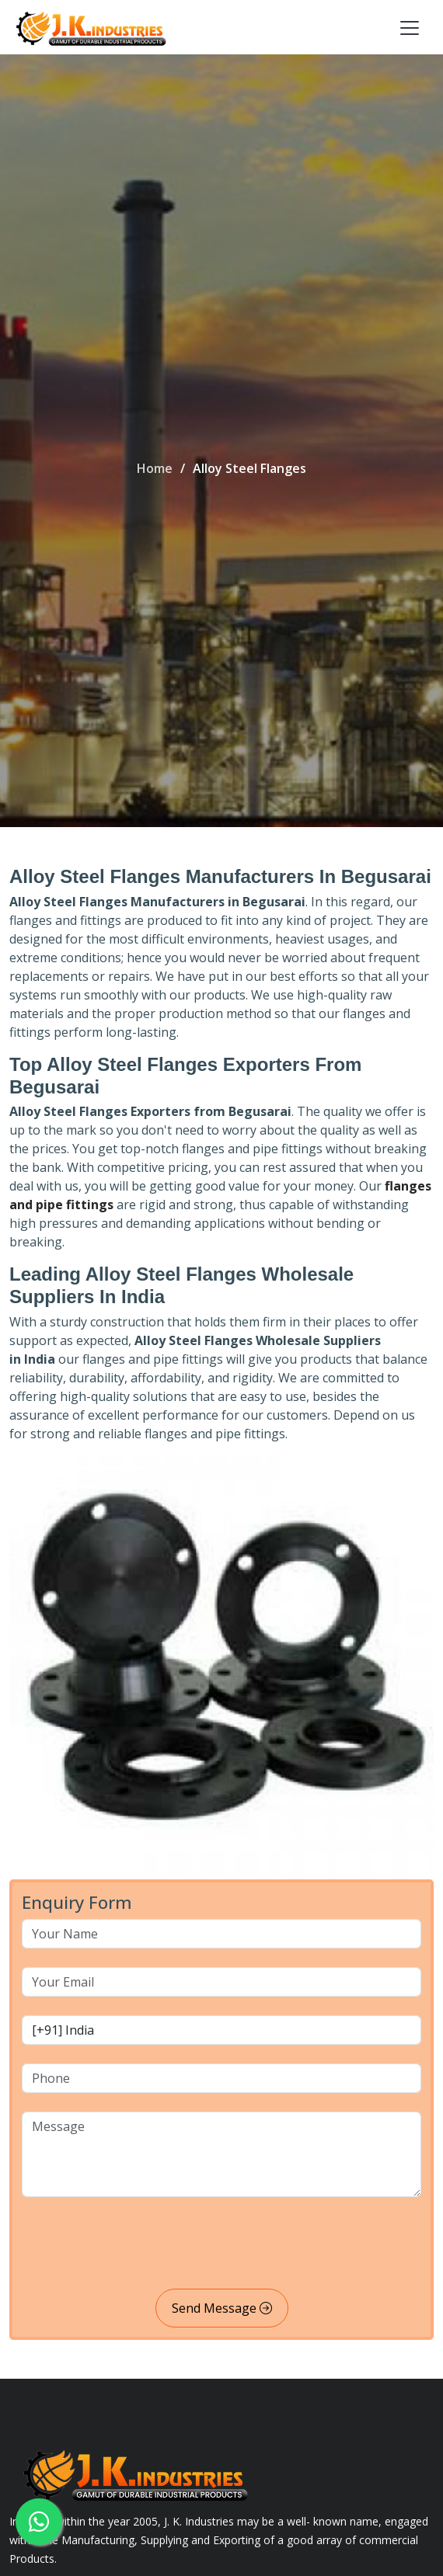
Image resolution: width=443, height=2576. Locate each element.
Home (155, 468)
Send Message (222, 2308)
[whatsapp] (39, 2521)
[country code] (221, 2030)
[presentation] (140, 2246)
